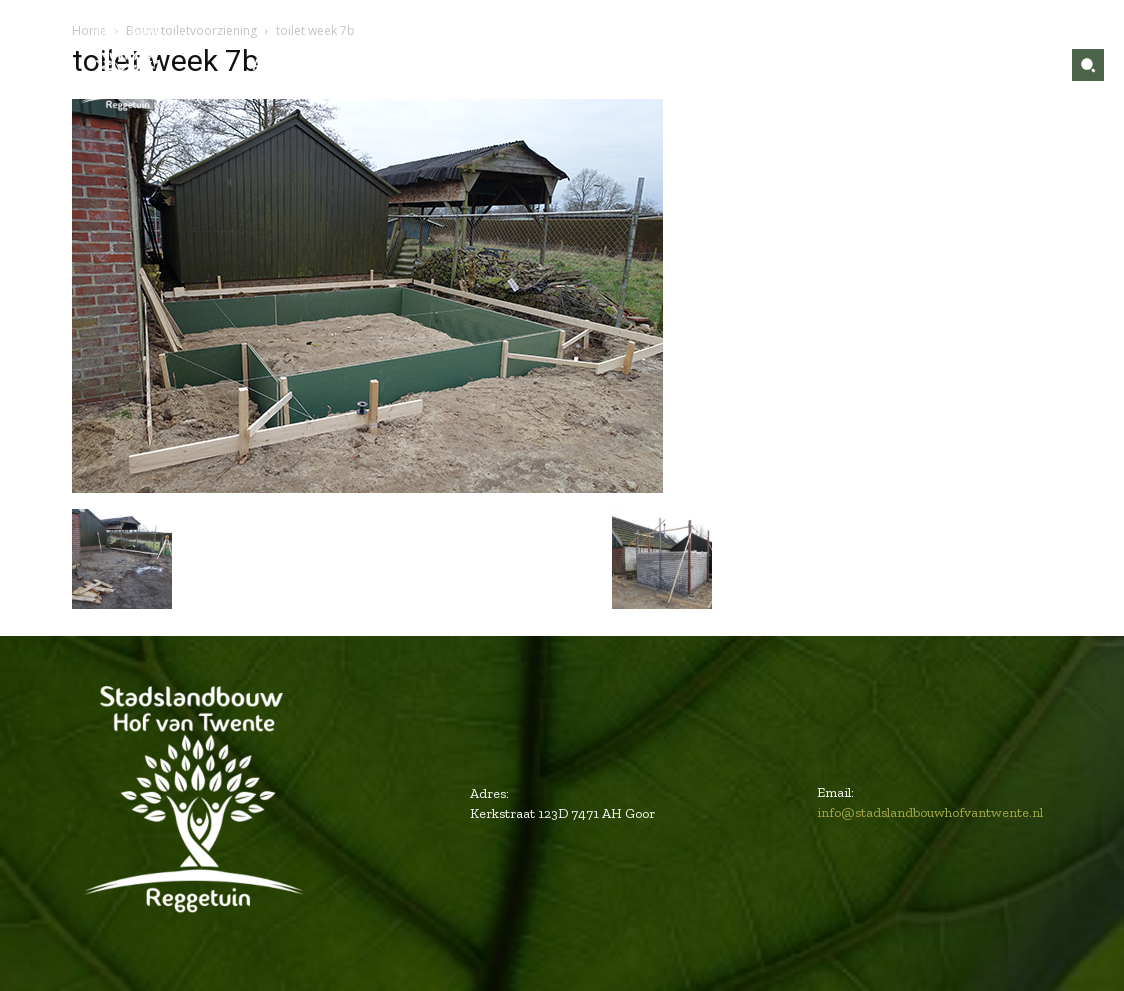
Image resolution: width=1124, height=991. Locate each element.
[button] (1088, 65)
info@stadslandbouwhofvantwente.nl (930, 812)
